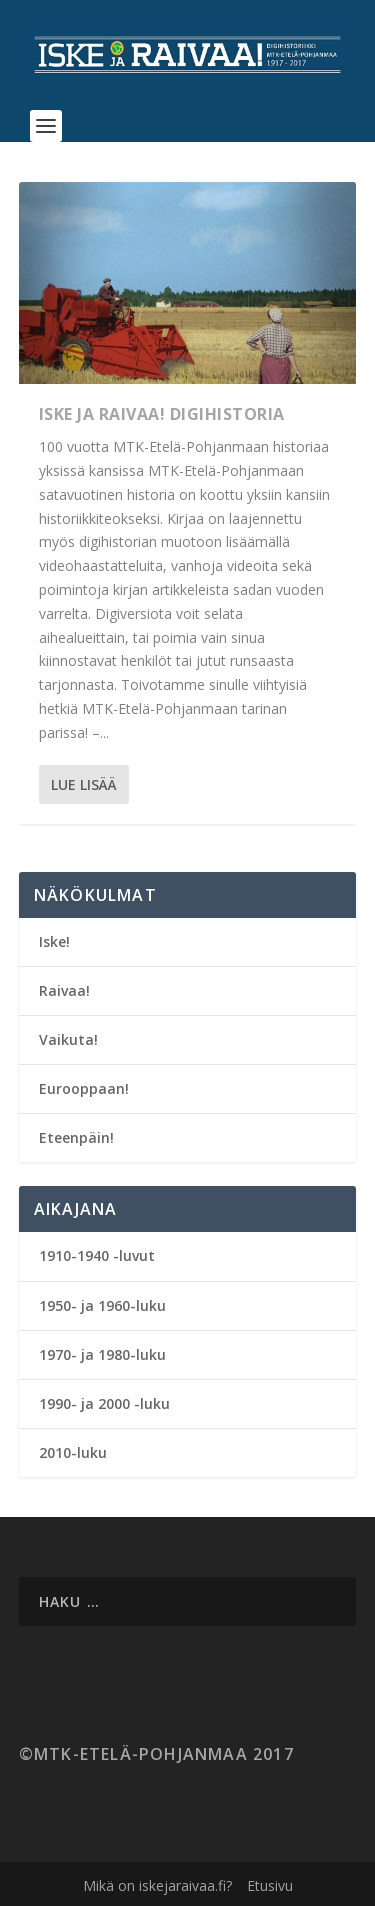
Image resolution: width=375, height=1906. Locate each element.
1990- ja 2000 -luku (104, 1403)
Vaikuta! (68, 1039)
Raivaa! (64, 990)
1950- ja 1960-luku (102, 1305)
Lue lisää (84, 784)
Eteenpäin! (76, 1137)
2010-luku (73, 1452)
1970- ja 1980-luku (102, 1354)
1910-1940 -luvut (97, 1255)
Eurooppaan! (84, 1088)
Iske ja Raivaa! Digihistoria (162, 414)
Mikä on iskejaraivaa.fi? (157, 1885)
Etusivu (270, 1885)
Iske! (54, 941)
